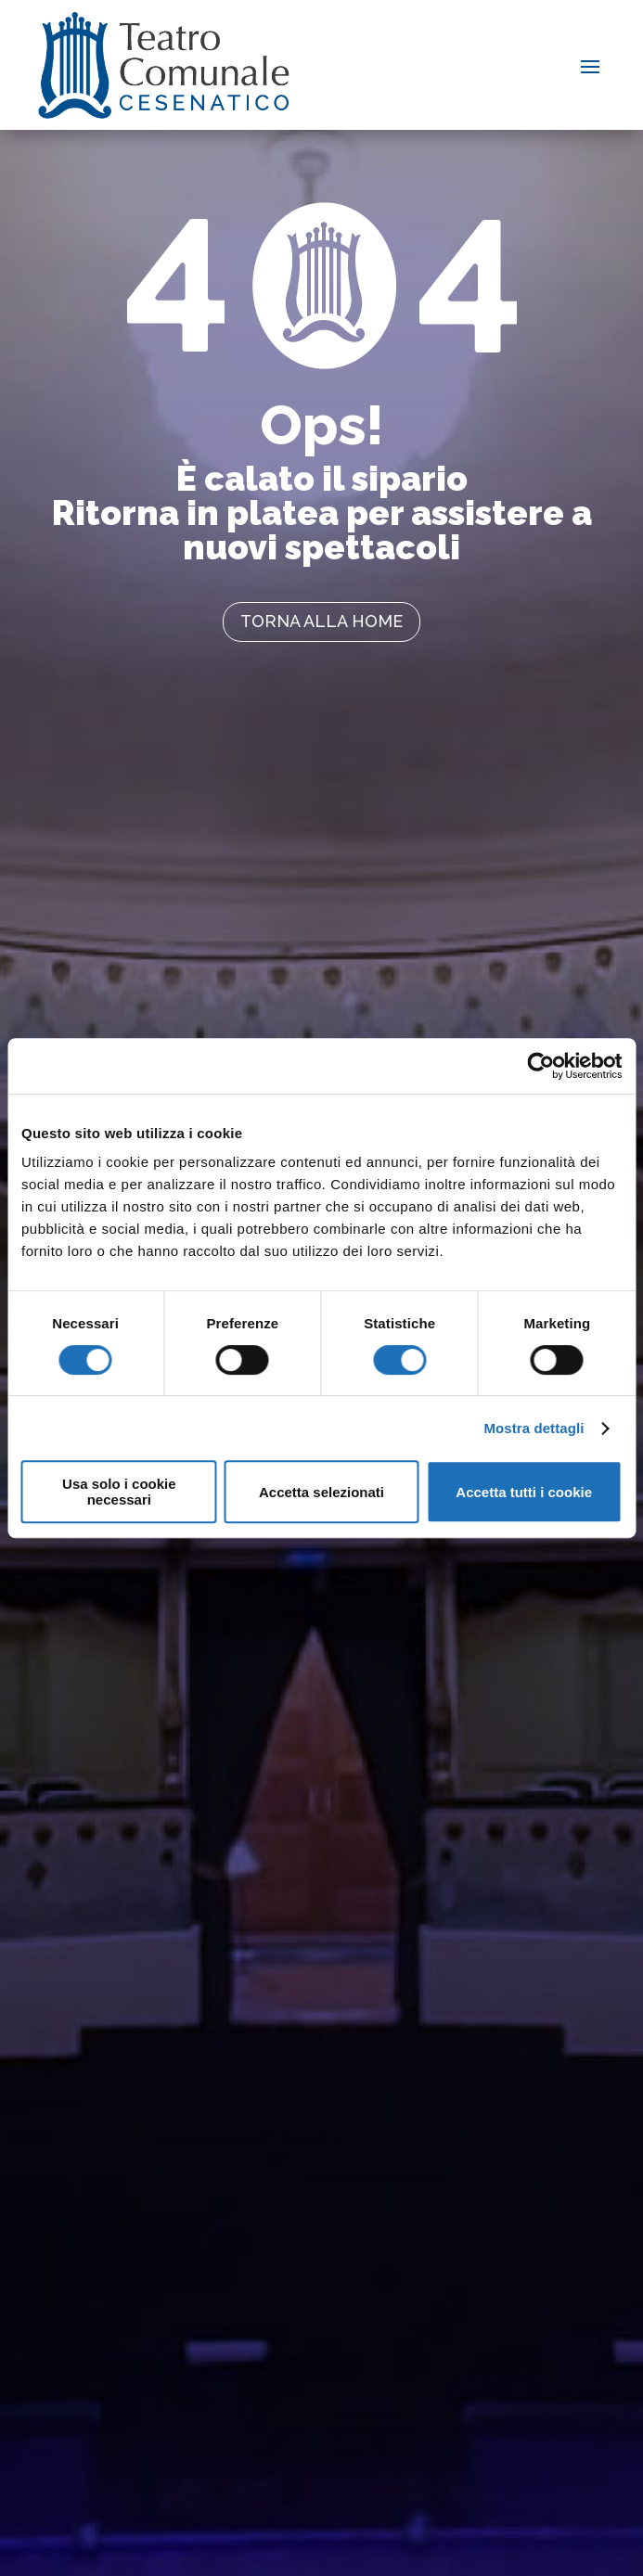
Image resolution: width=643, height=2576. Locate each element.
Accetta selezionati (321, 1492)
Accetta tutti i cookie (524, 1492)
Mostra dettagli (533, 1428)
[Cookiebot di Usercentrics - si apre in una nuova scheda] (540, 1066)
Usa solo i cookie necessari (119, 1491)
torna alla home (321, 621)
